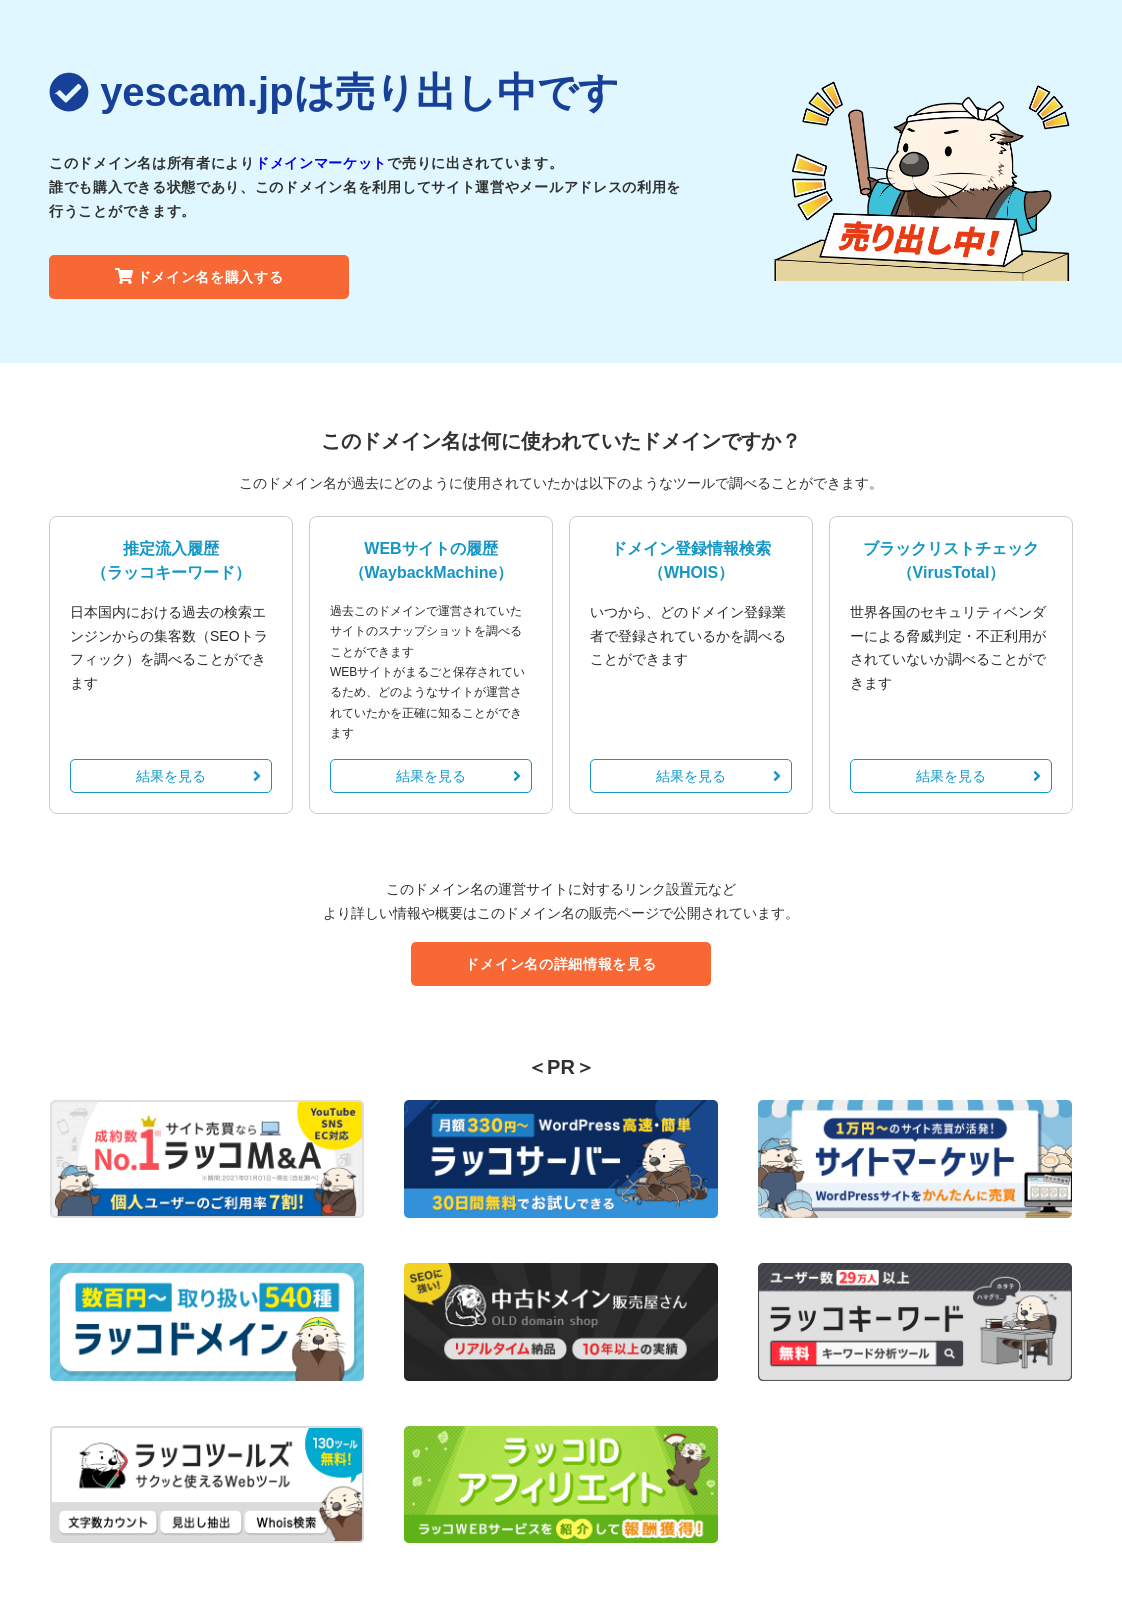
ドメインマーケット (321, 163)
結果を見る (198, 776)
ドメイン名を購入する (199, 277)
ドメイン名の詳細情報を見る (560, 964)
